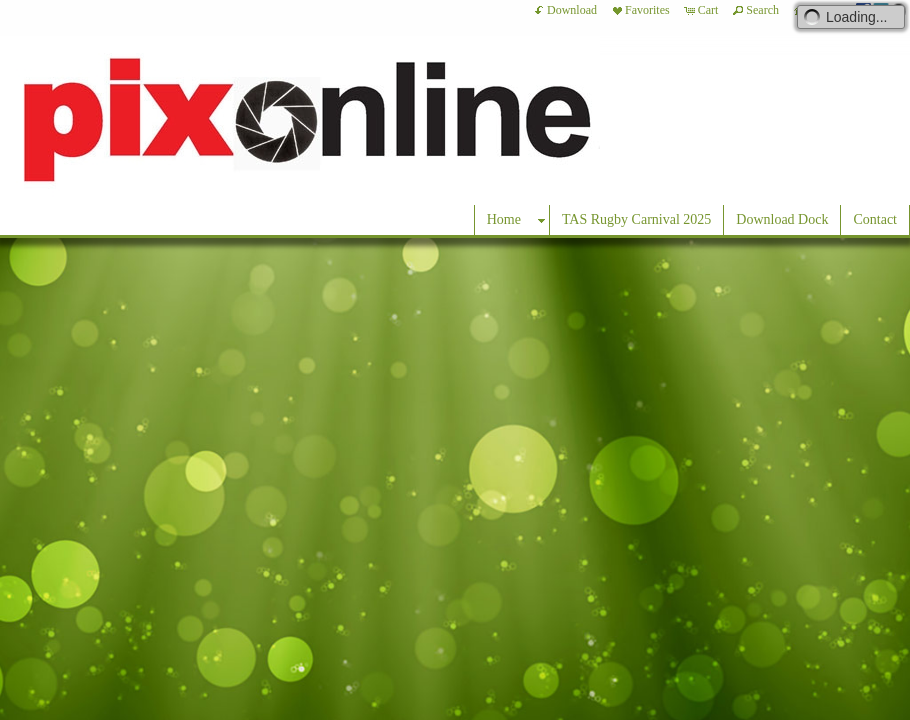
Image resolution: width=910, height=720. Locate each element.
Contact (875, 219)
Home (504, 219)
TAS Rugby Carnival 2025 (636, 219)
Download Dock (782, 219)
